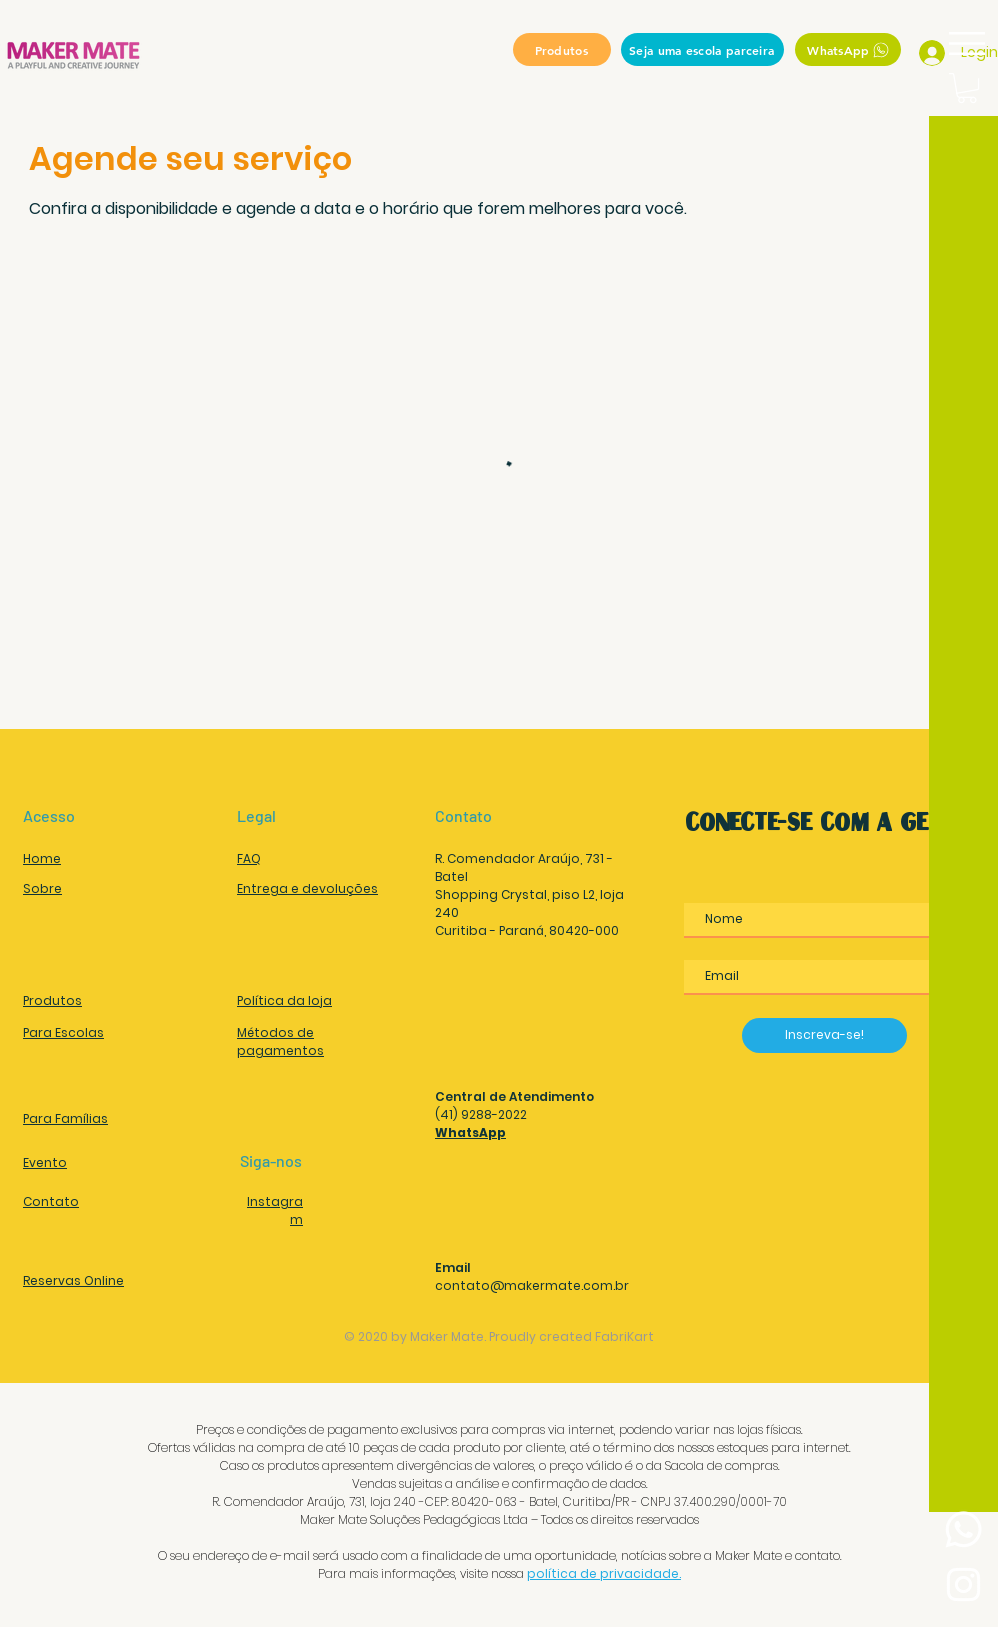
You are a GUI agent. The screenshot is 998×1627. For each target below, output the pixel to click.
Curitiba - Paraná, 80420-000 (527, 930)
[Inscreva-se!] (824, 1035)
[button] (967, 43)
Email (453, 1267)
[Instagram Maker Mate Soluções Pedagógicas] (963, 1584)
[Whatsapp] (963, 1529)
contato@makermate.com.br (532, 1285)
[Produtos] (562, 49)
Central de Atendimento (514, 1096)
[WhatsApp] (848, 49)
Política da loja (284, 1000)
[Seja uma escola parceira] (702, 49)
